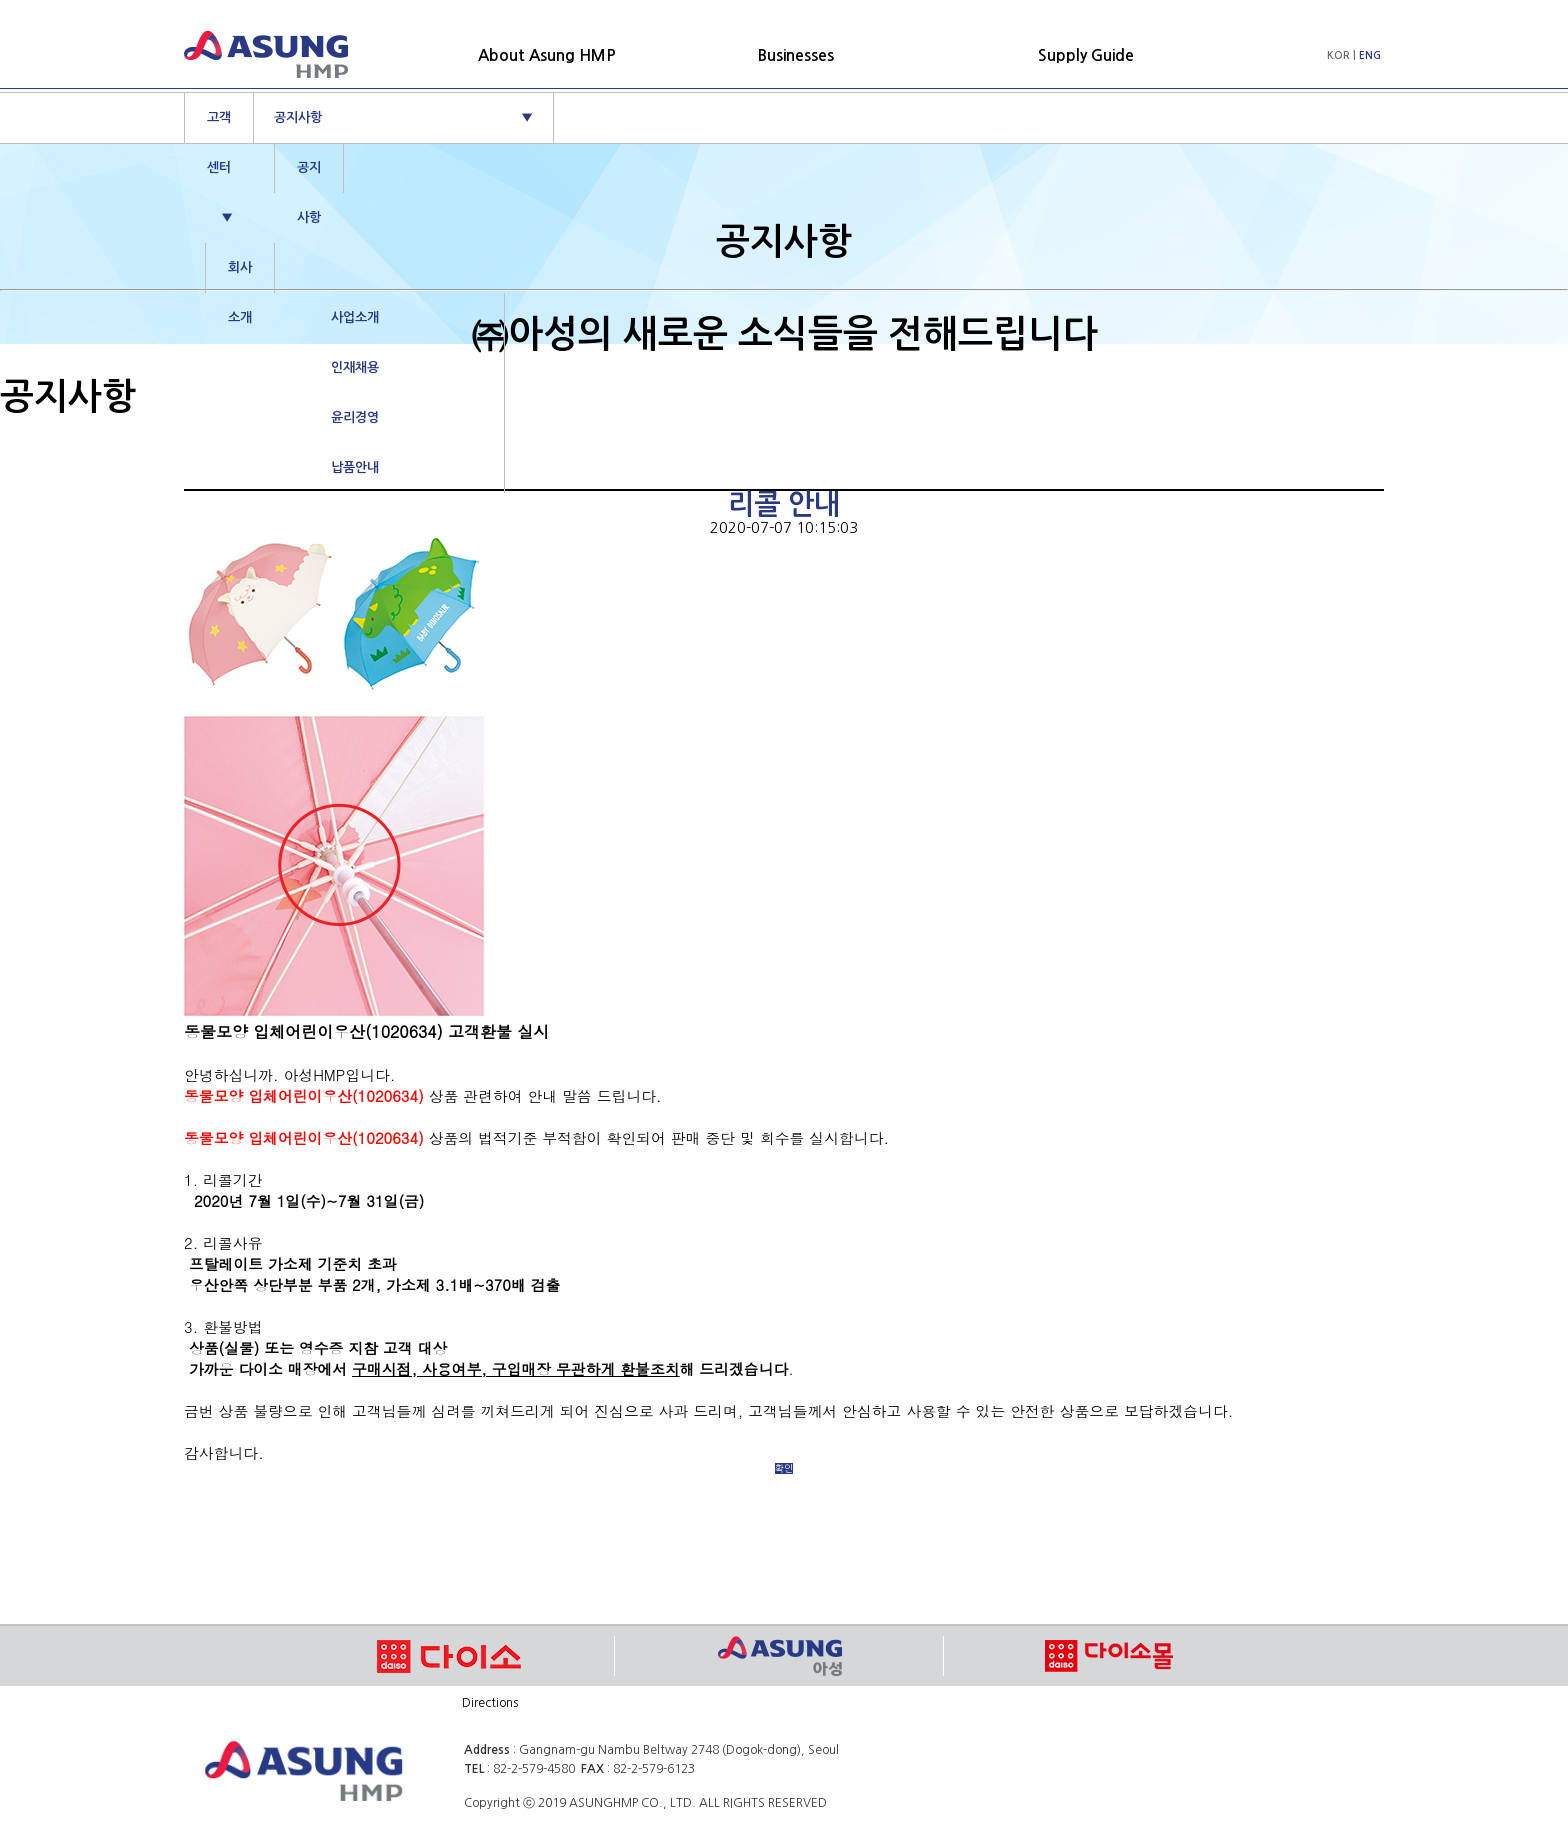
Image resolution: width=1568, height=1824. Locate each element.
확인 (784, 1468)
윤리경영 (355, 417)
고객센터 (220, 152)
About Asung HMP (547, 55)
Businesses (796, 55)
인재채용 (355, 367)
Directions (490, 1703)
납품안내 (355, 467)
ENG (1370, 55)
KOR (1338, 55)
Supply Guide (1086, 55)
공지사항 (403, 118)
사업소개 (355, 317)
